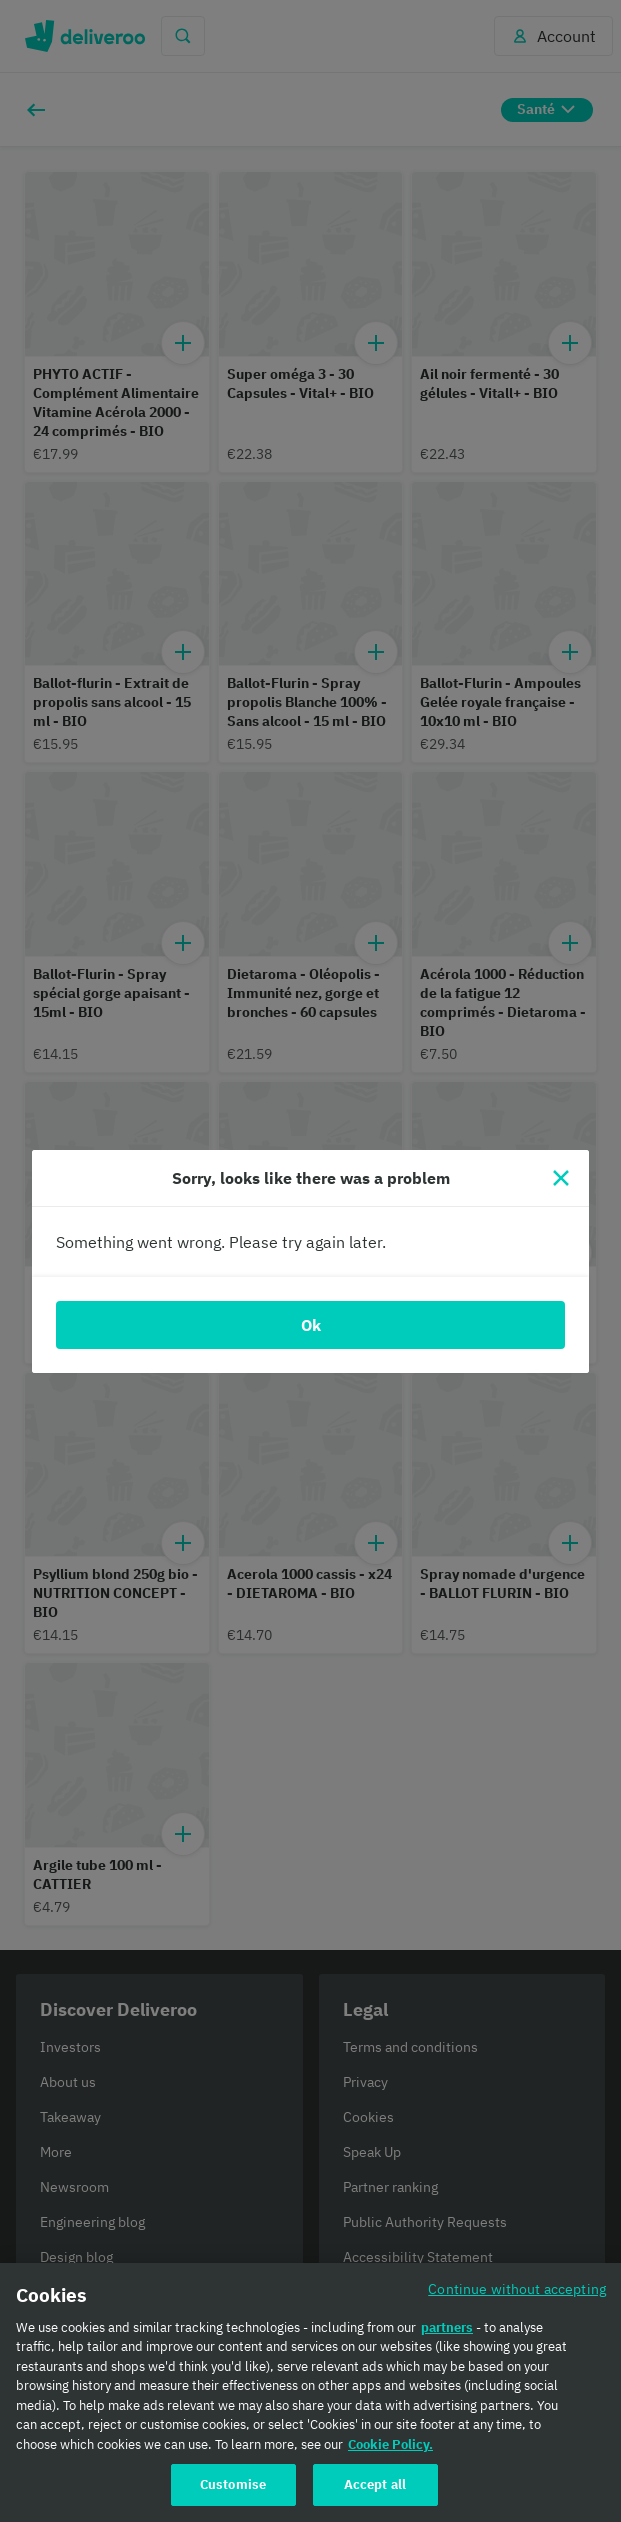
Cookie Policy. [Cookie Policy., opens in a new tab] (390, 2444)
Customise (233, 2484)
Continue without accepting (517, 2288)
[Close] (561, 1178)
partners (447, 2327)
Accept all (375, 2484)
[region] (310, 2392)
